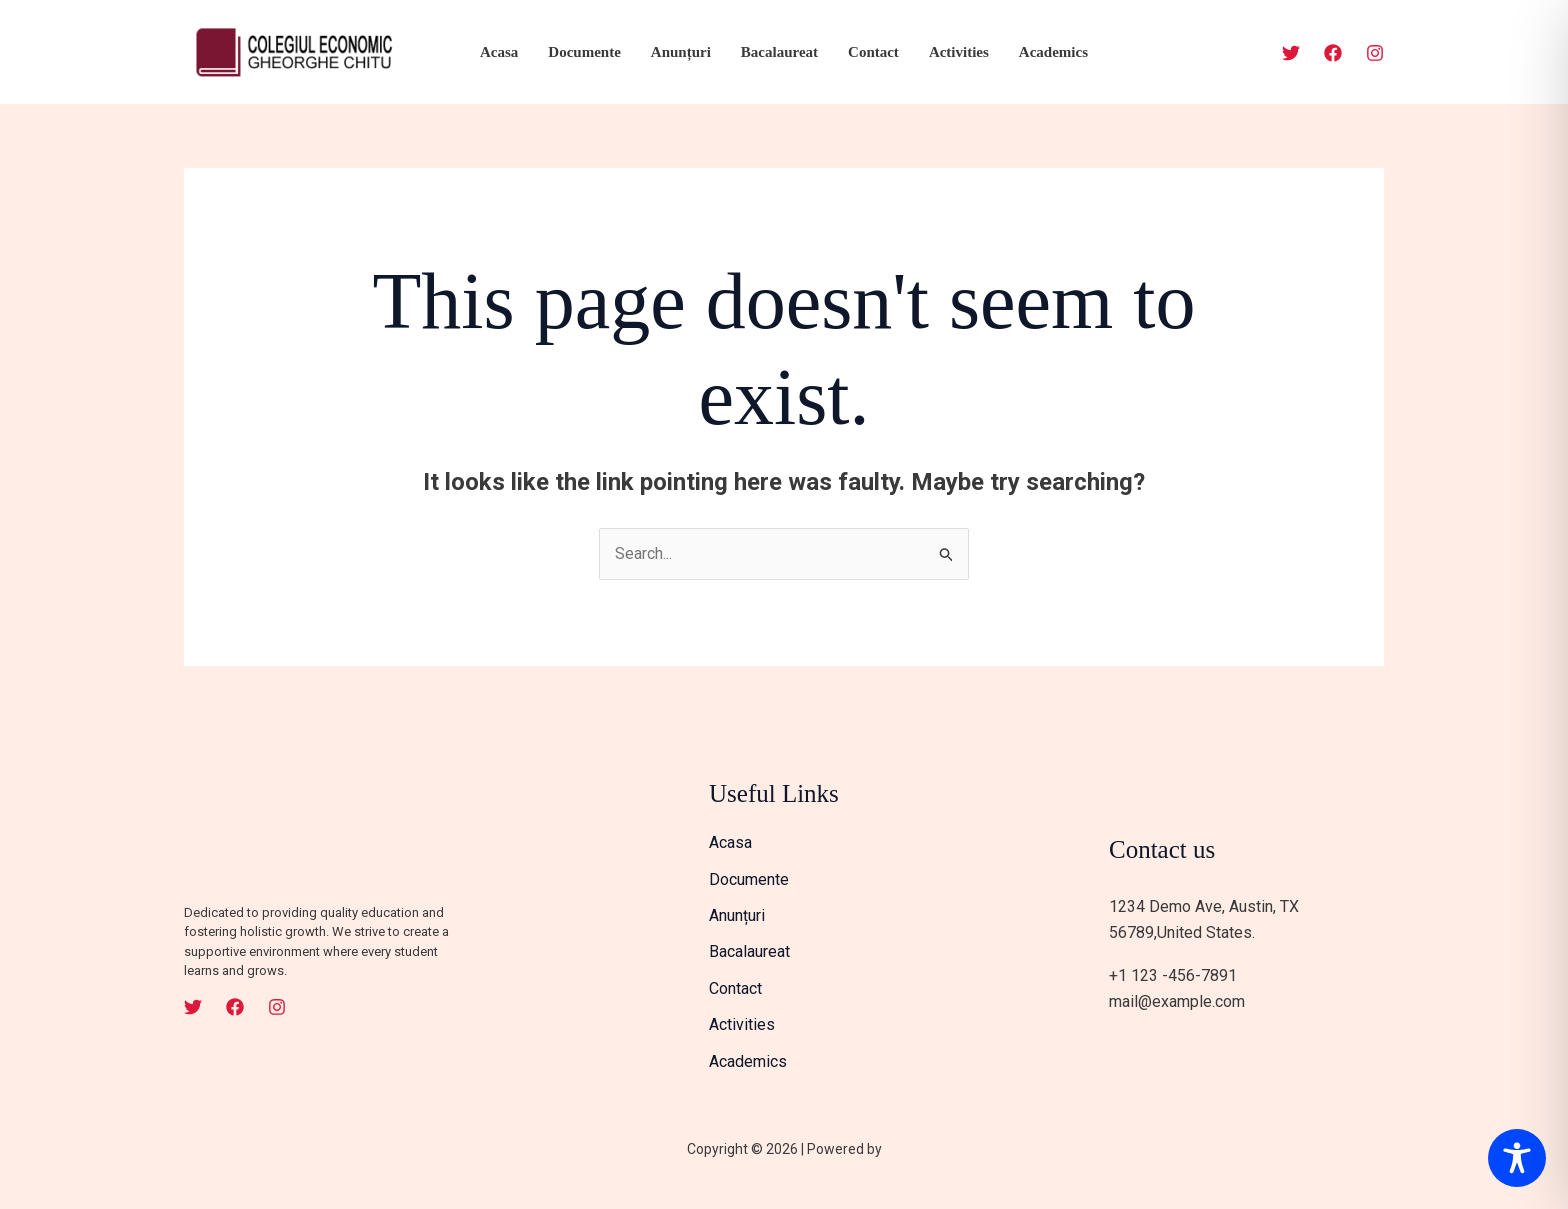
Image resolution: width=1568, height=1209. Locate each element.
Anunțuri (681, 52)
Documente (584, 52)
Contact (873, 52)
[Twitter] (1291, 53)
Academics (1053, 52)
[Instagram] (1375, 53)
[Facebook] (1333, 53)
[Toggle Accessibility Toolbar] (1517, 1158)
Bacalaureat (779, 52)
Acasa (499, 52)
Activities (959, 52)
